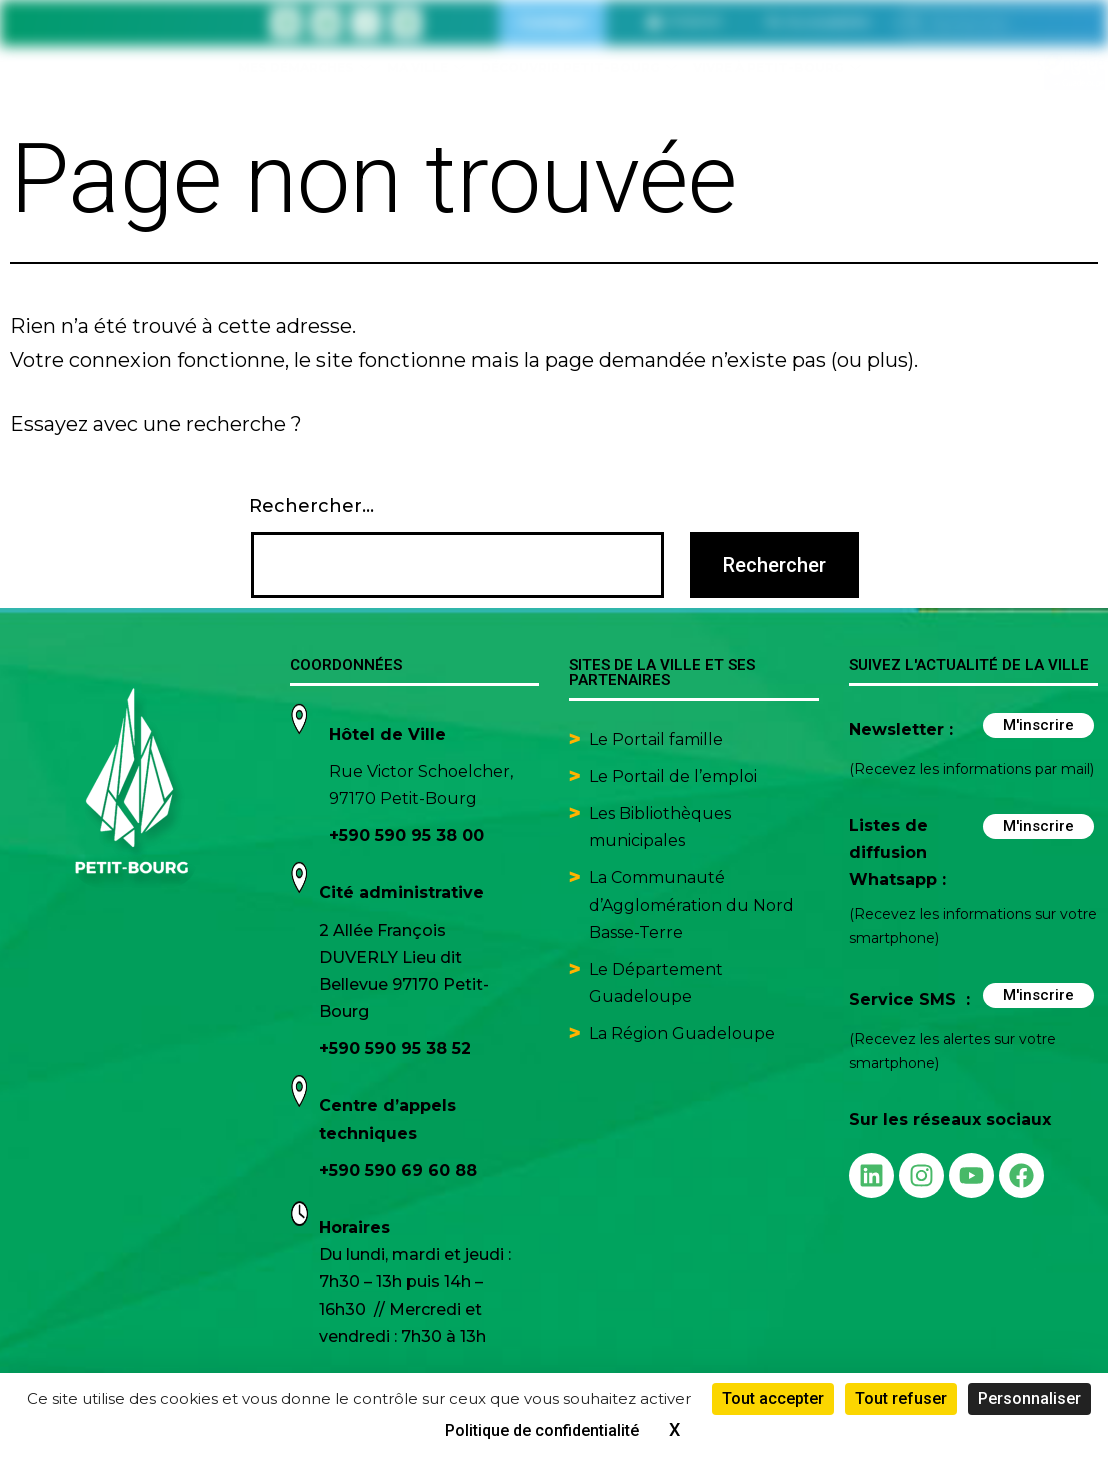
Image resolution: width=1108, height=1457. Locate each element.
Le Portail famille (658, 739)
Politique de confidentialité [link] (542, 1430)
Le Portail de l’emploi (673, 776)
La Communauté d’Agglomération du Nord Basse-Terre (691, 904)
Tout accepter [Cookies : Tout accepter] (773, 1398)
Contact (552, 22)
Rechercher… (311, 506)
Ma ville (426, 68)
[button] (818, 22)
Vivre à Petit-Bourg (777, 68)
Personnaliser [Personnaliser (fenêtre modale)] (1029, 1398)
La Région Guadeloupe (682, 1033)
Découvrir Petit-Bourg (579, 68)
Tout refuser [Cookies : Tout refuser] (901, 1398)
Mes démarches (304, 68)
